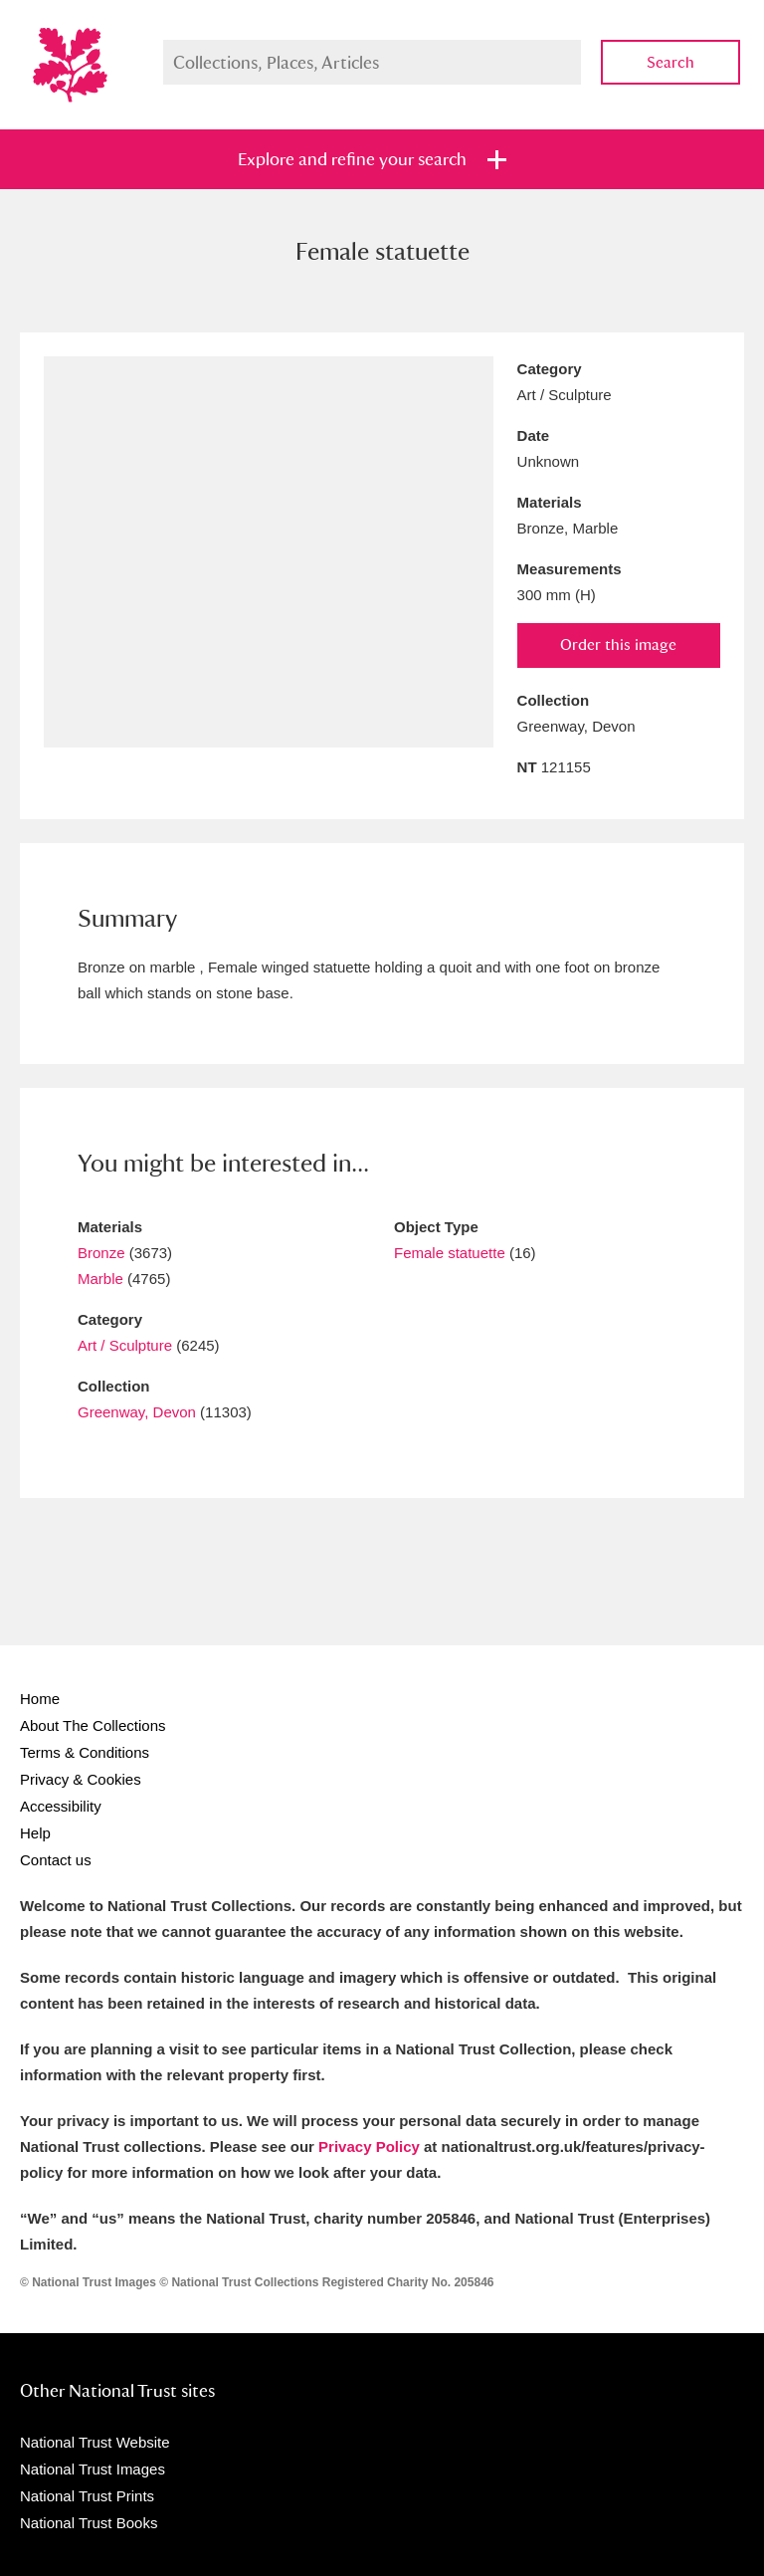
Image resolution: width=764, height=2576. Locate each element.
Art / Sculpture (125, 1345)
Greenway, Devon (137, 1411)
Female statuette (449, 1252)
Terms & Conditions (84, 1752)
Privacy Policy (369, 2146)
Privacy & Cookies (80, 1779)
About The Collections (92, 1725)
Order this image (618, 644)
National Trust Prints (87, 2495)
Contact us (56, 1859)
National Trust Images (92, 2469)
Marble (100, 1278)
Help (35, 1833)
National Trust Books (88, 2522)
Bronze (101, 1252)
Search (670, 62)
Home (40, 1698)
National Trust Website (95, 2442)
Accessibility (60, 1806)
